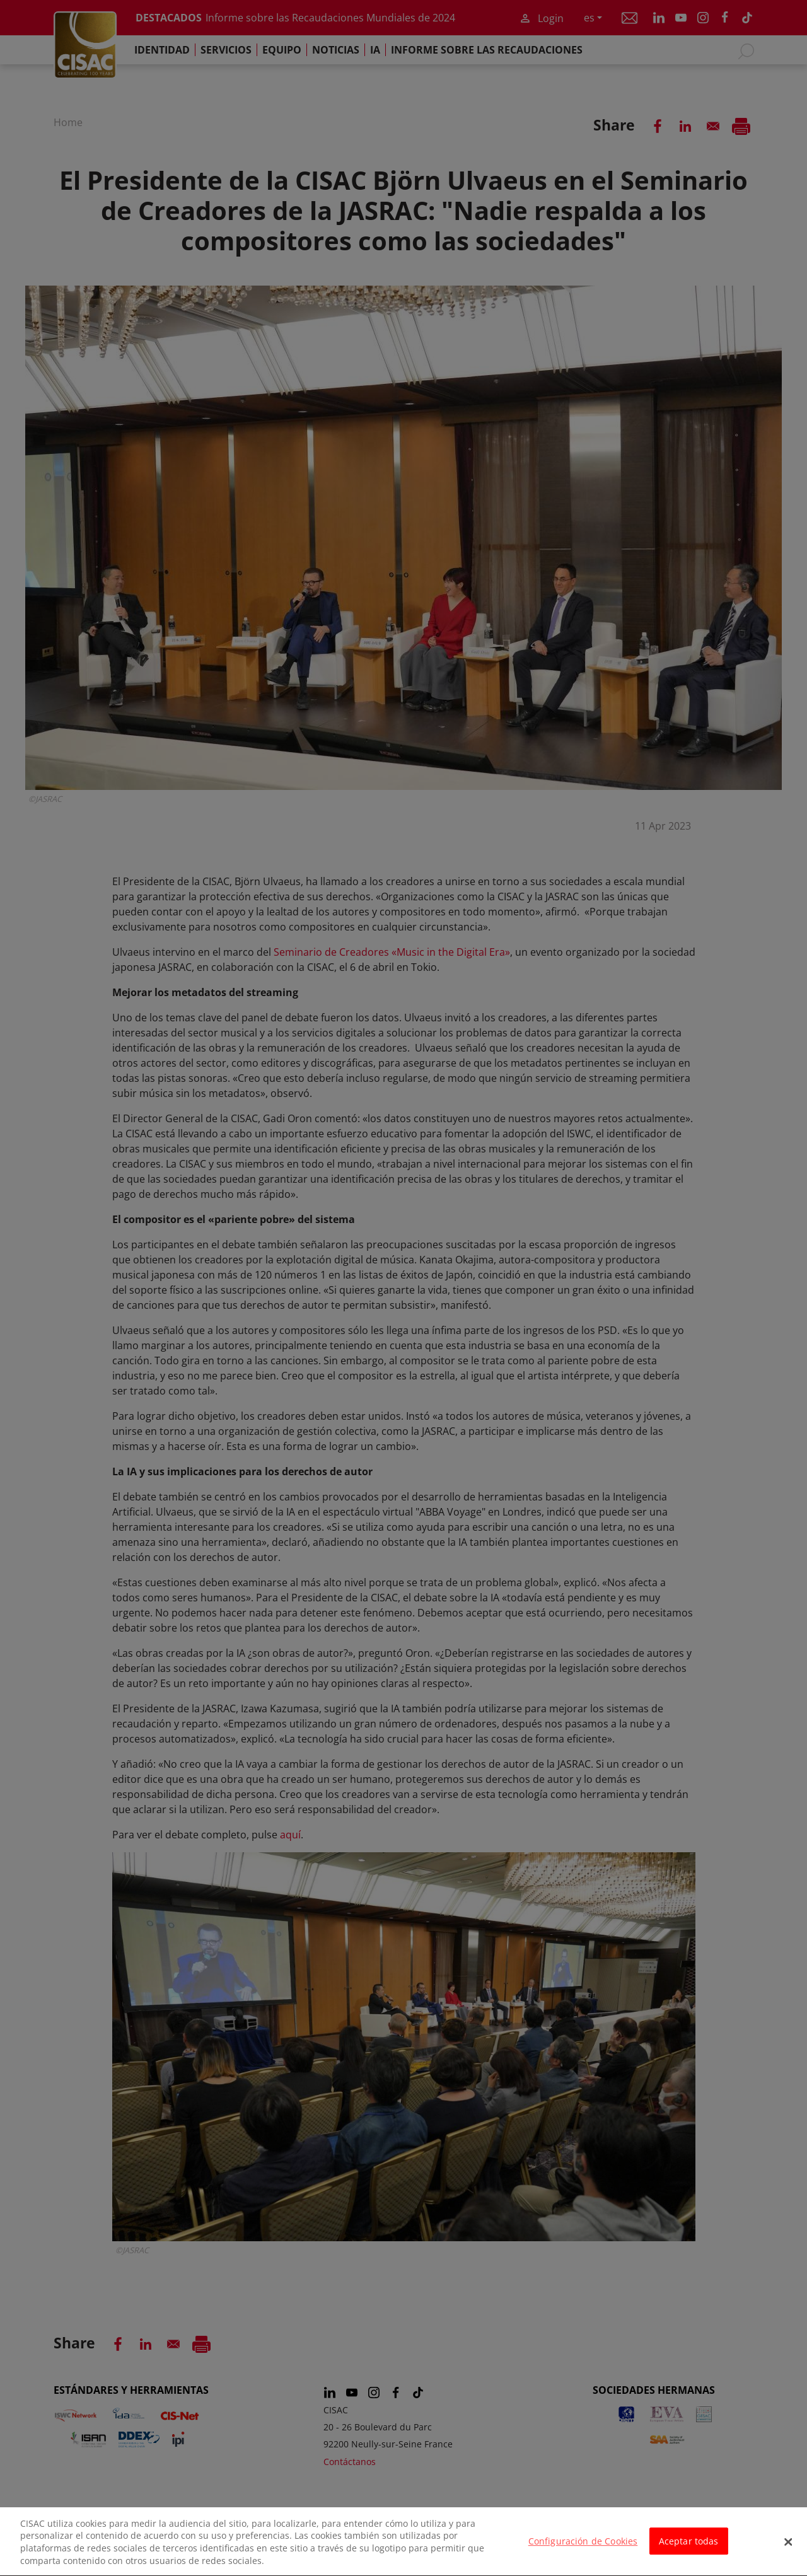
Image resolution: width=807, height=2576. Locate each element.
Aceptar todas (689, 2552)
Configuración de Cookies (582, 2552)
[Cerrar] (788, 2552)
